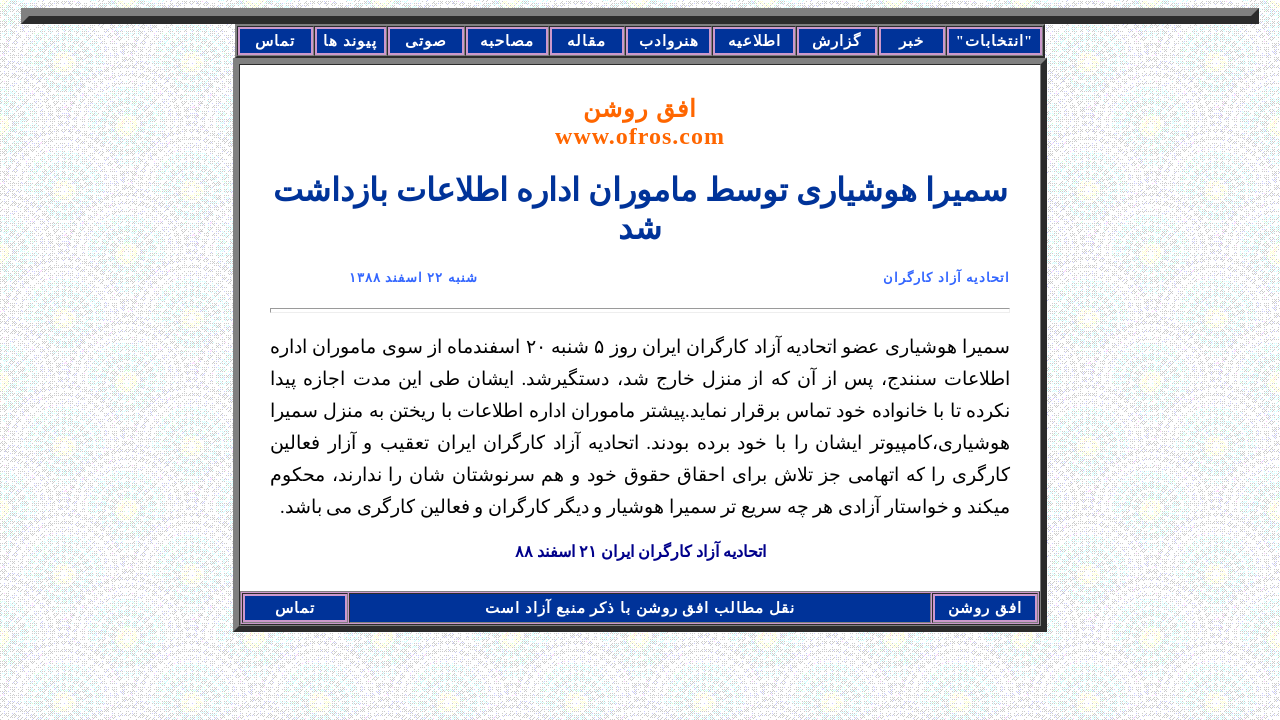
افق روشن (640, 122)
